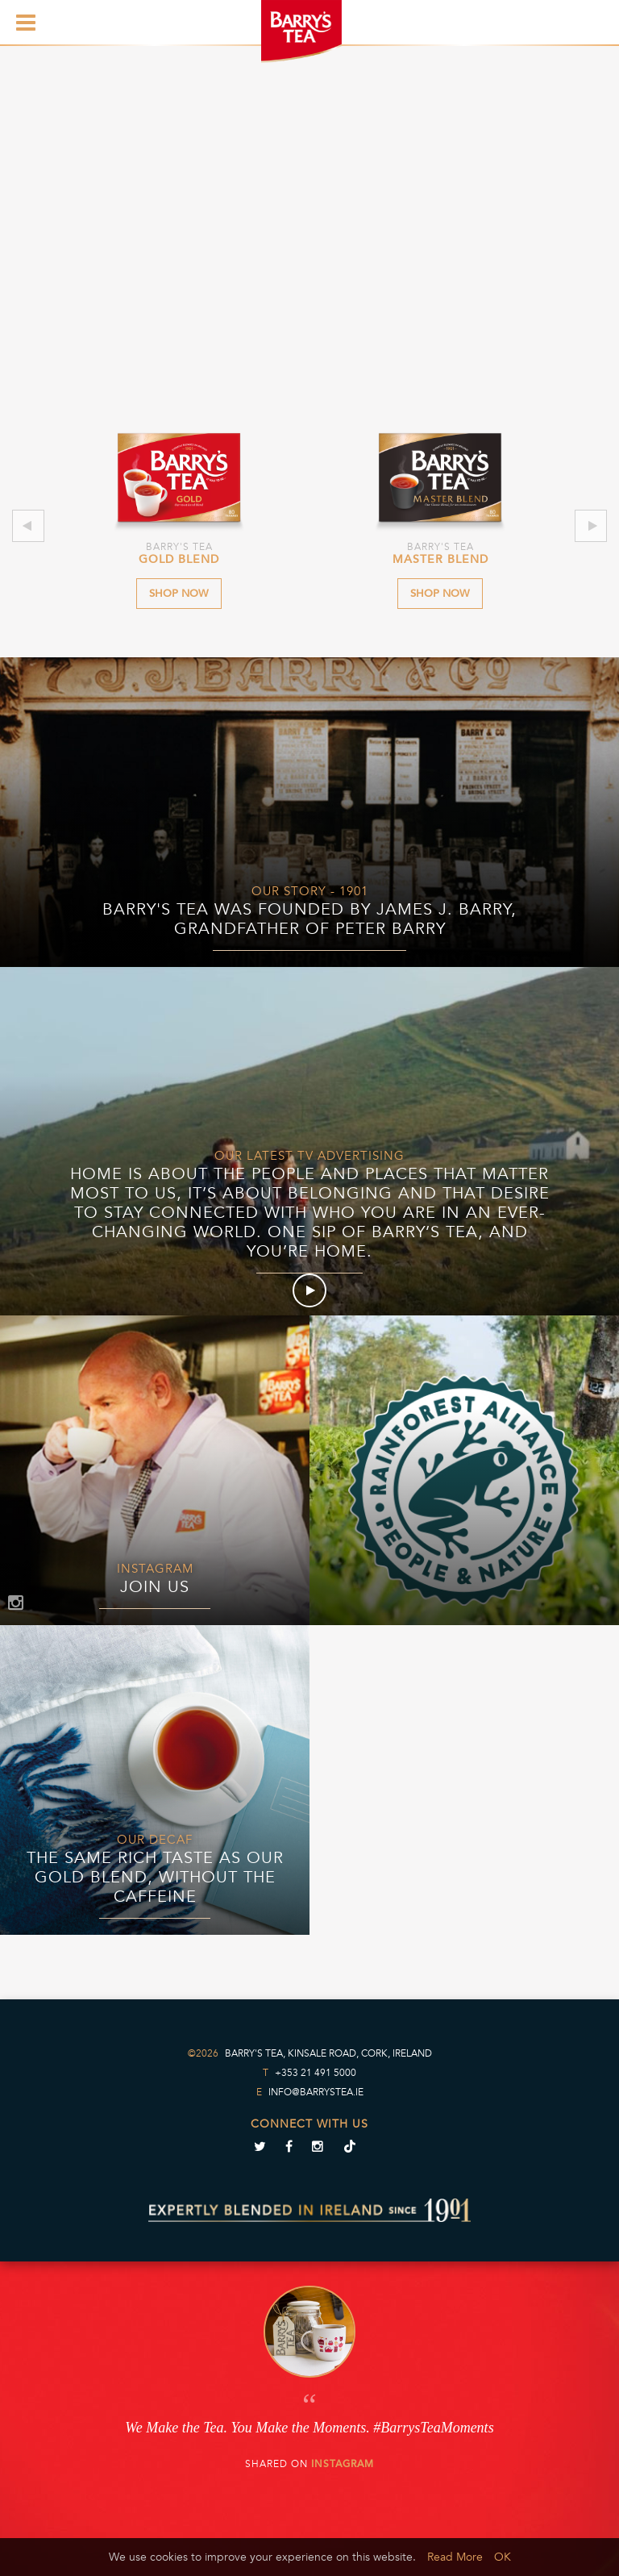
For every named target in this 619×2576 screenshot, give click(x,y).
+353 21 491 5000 (315, 2072)
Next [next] (591, 526)
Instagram (342, 2464)
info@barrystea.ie (316, 2092)
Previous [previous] (28, 526)
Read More (455, 2557)
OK (502, 2557)
